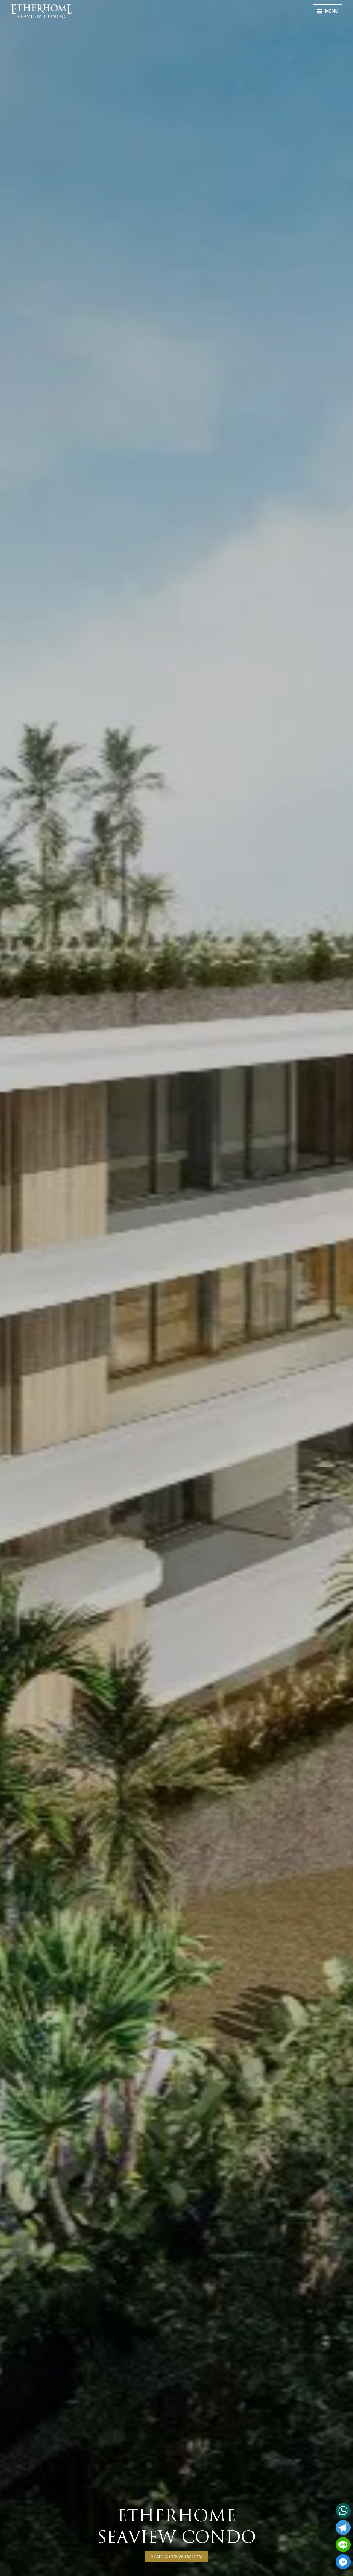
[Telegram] (343, 2527)
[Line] (343, 2544)
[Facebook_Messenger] (343, 2561)
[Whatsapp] (343, 2510)
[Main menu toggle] (327, 11)
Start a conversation (213, 2557)
